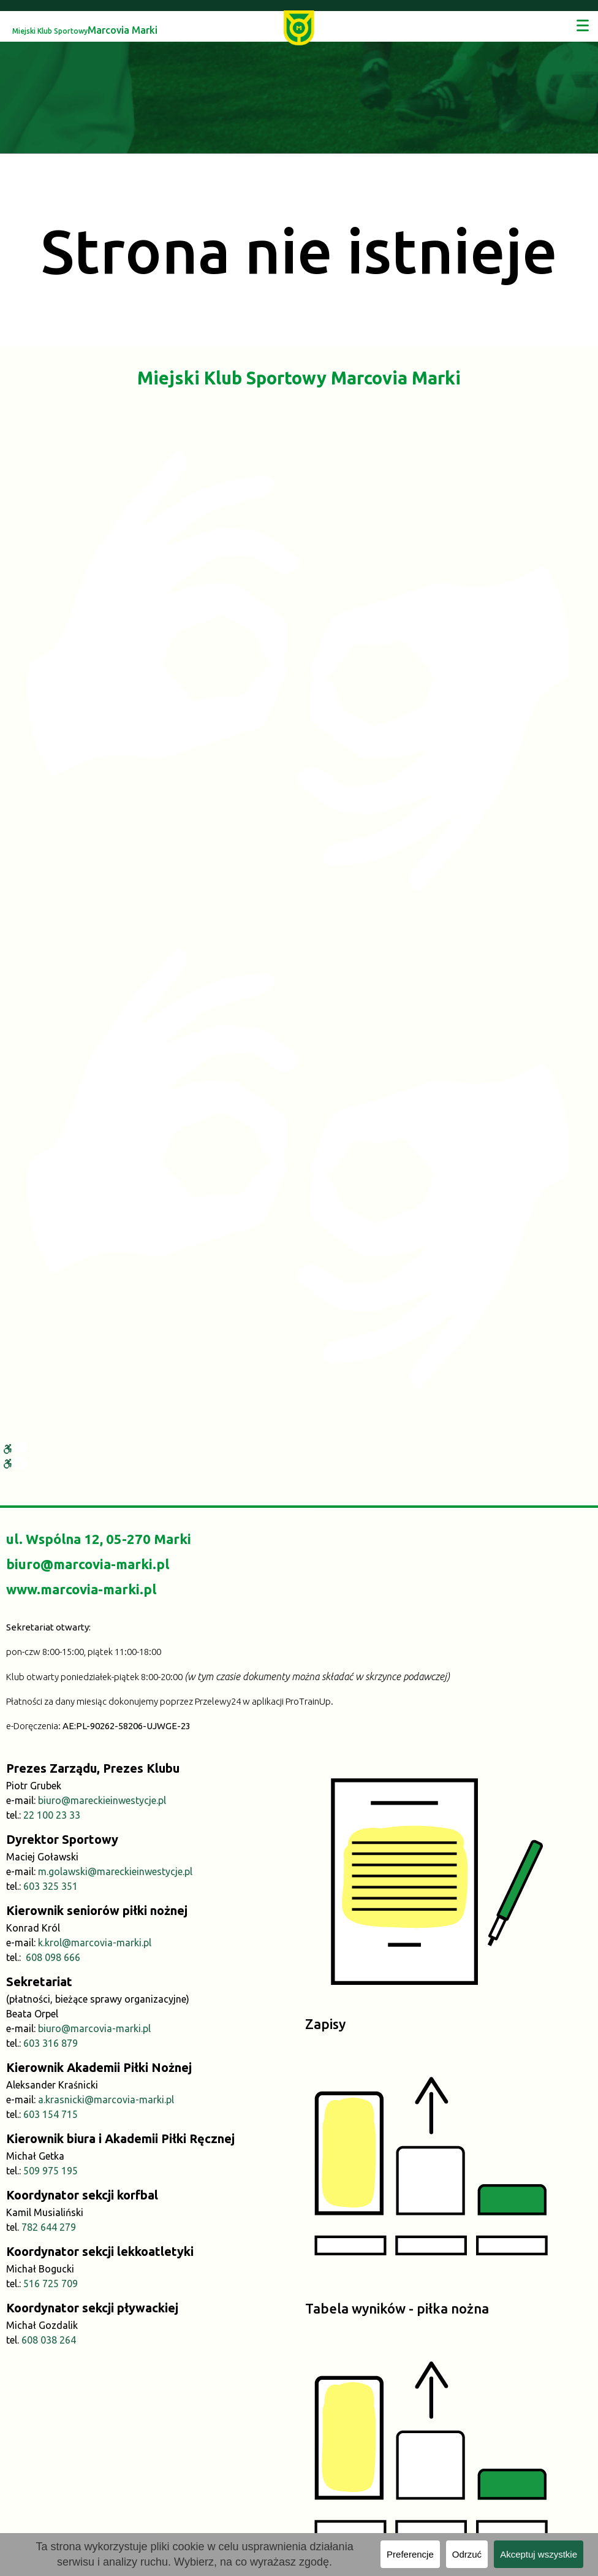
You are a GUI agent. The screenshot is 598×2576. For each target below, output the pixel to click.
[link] (299, 26)
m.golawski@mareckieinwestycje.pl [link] (115, 1871)
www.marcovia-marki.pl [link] (81, 1589)
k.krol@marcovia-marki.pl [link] (94, 1942)
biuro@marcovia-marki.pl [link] (87, 1564)
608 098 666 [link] (53, 1957)
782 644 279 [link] (48, 2227)
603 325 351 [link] (50, 1886)
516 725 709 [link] (50, 2283)
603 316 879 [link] (50, 2043)
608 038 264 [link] (48, 2339)
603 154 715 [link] (50, 2114)
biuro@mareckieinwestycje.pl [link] (102, 1800)
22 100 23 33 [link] (51, 1815)
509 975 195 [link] (50, 2170)
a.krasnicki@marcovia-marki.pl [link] (106, 2099)
